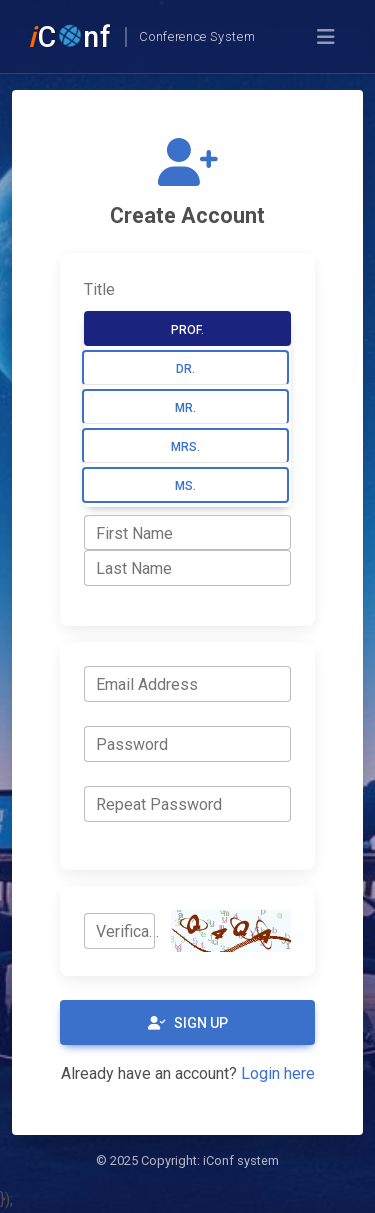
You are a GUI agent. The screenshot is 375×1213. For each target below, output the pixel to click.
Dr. (185, 369)
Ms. (185, 486)
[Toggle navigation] (326, 37)
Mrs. (185, 447)
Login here (278, 1073)
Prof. (187, 330)
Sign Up (188, 1023)
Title (99, 289)
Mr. (185, 408)
